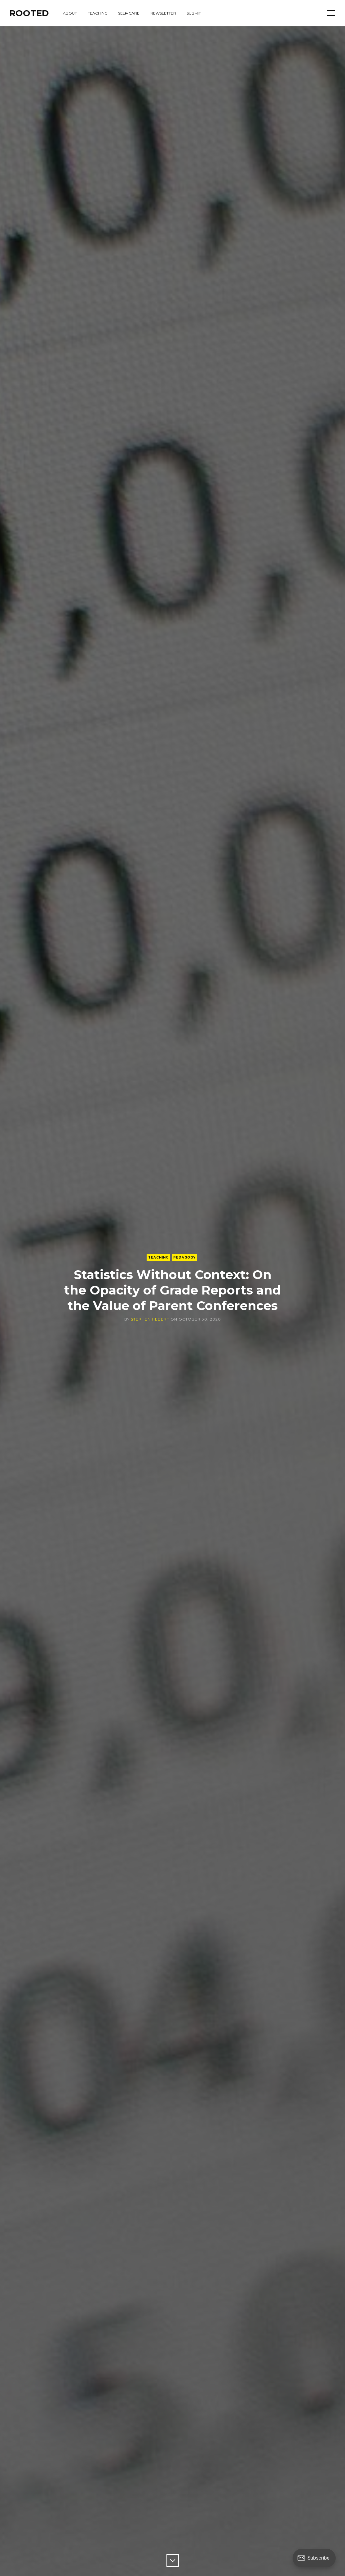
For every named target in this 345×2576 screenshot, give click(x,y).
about (70, 13)
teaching (98, 13)
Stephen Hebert (150, 1319)
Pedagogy (184, 1257)
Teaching (158, 1257)
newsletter (163, 13)
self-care (128, 13)
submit (194, 13)
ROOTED (29, 13)
